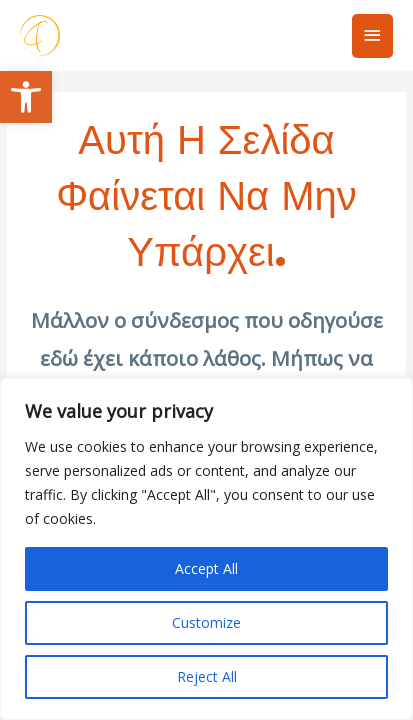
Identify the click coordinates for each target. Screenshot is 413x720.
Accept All (206, 568)
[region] (206, 549)
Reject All (207, 676)
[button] (26, 97)
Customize (206, 622)
